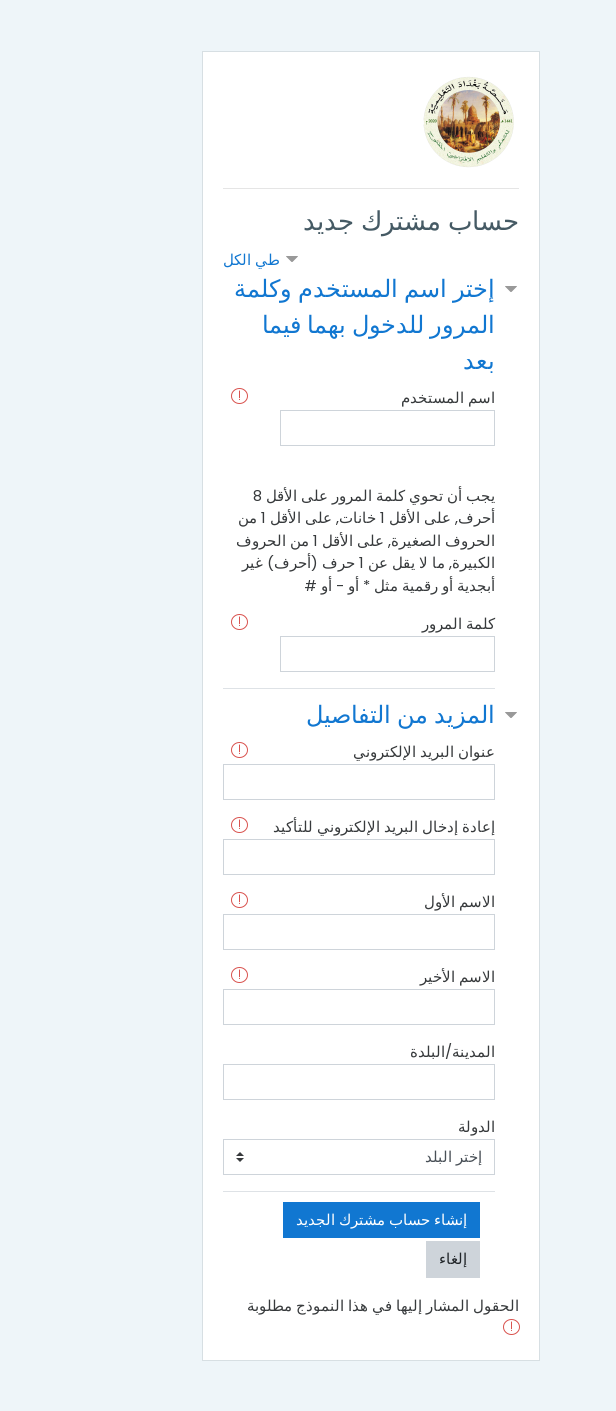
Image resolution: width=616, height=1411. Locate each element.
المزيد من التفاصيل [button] (337, 714)
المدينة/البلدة (389, 1051)
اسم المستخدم (385, 397)
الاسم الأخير (394, 976)
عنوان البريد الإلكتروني (361, 751)
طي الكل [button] (188, 259)
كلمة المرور (395, 623)
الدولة (413, 1126)
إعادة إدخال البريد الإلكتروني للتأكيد (321, 826)
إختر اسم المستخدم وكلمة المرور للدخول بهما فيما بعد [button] (301, 324)
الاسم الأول (396, 901)
